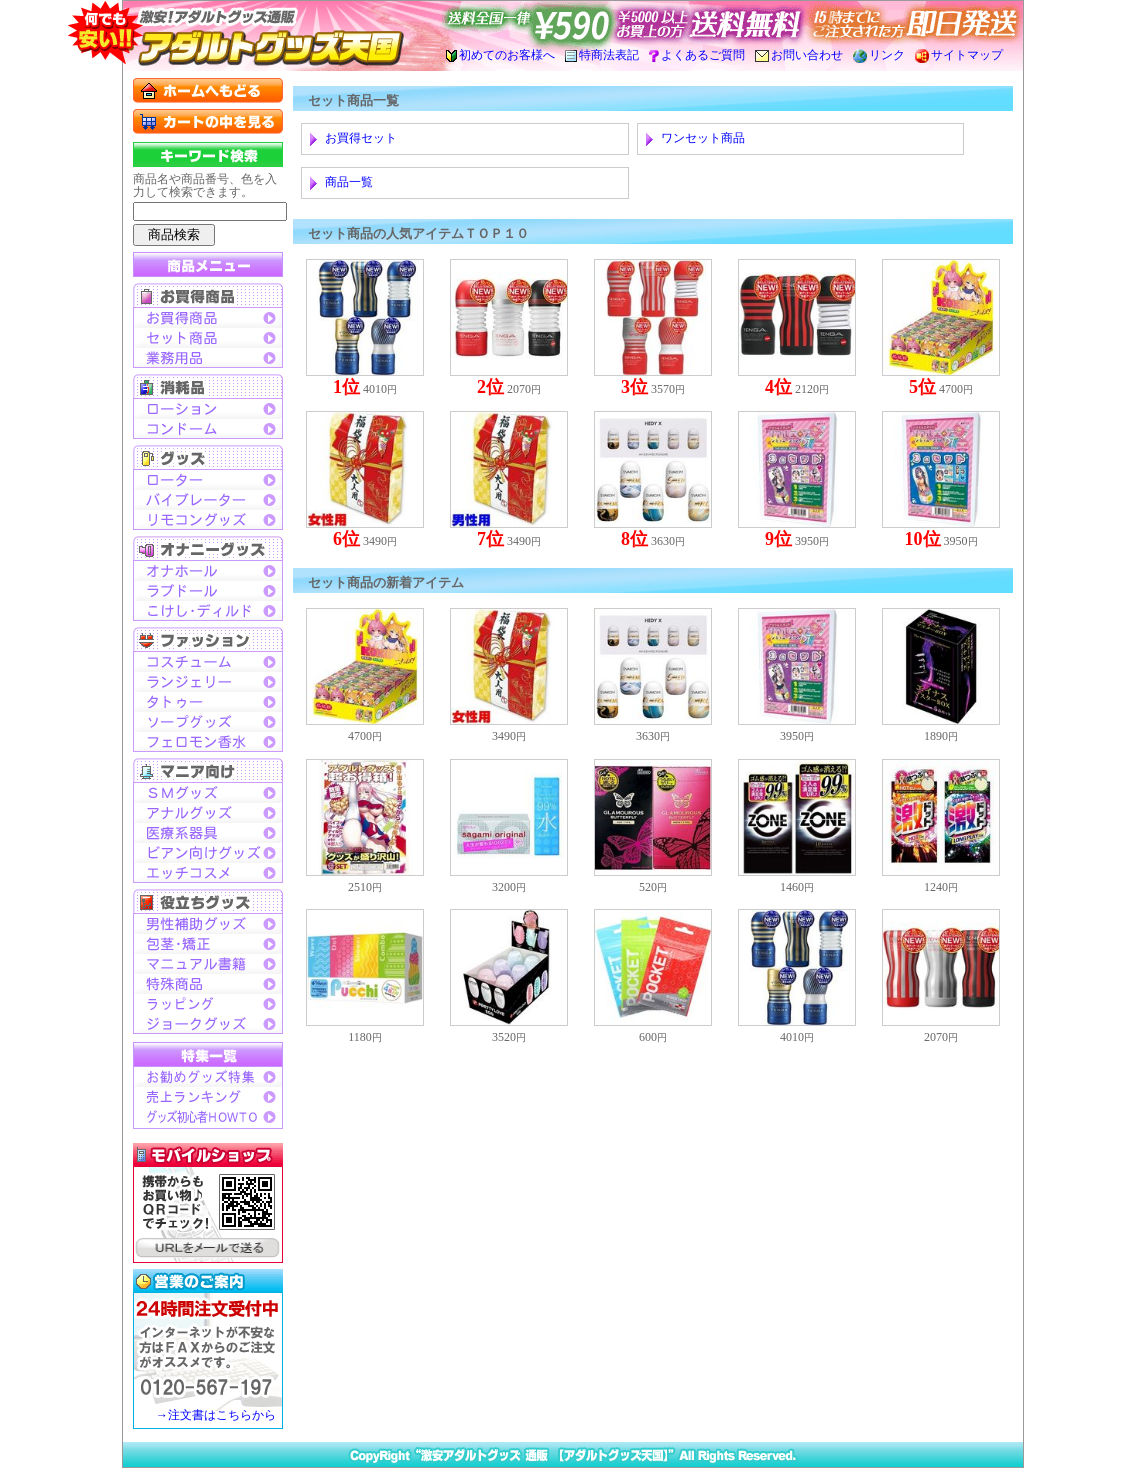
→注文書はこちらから (216, 1415)
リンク (879, 55)
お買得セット (361, 138)
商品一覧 (349, 182)
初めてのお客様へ (500, 55)
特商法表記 (602, 55)
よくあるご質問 (697, 55)
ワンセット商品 (703, 138)
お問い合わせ (799, 55)
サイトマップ (959, 55)
